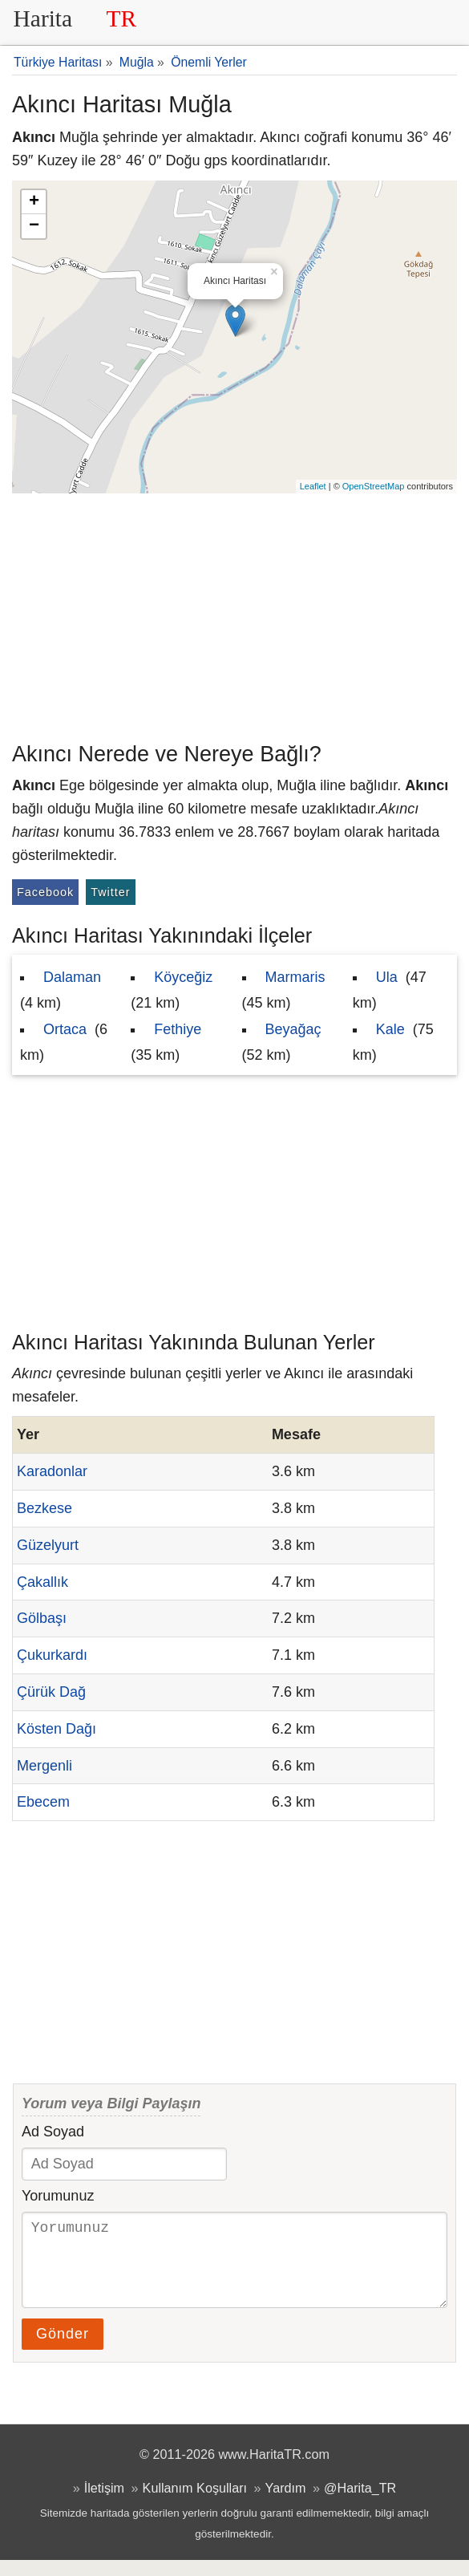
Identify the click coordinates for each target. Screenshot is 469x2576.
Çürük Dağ (51, 1692)
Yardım (285, 2504)
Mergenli (44, 1766)
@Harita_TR (360, 2504)
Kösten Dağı (56, 1729)
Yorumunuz (58, 2196)
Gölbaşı (42, 1618)
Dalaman (72, 977)
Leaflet (313, 486)
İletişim (104, 2504)
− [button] (34, 226)
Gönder (62, 2350)
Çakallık (42, 1582)
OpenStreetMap (373, 486)
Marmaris (295, 977)
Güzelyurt (48, 1545)
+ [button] (34, 202)
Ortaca (65, 1029)
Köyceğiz (183, 977)
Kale (390, 1029)
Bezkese (44, 1508)
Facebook (45, 892)
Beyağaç (293, 1029)
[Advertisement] (234, 613)
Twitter (110, 892)
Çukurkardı (52, 1655)
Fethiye (177, 1029)
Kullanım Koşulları (195, 2504)
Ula (387, 977)
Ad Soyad (53, 2132)
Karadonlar (52, 1471)
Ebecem (43, 1802)
